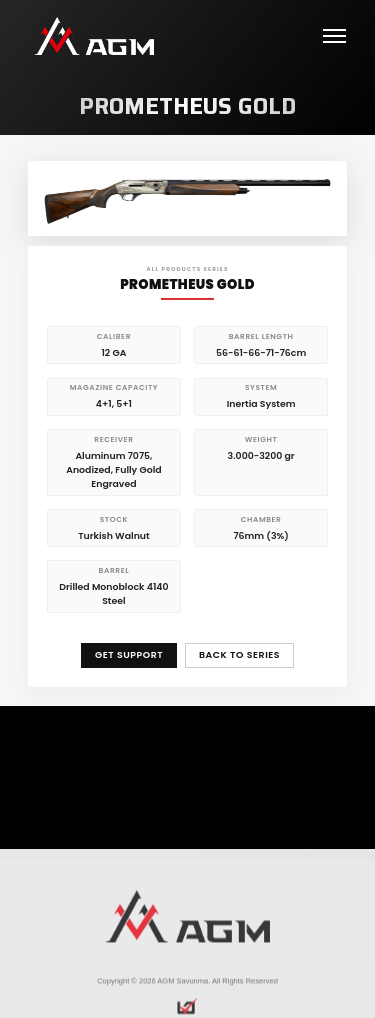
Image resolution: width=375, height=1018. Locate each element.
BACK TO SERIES (239, 654)
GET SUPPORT (129, 654)
